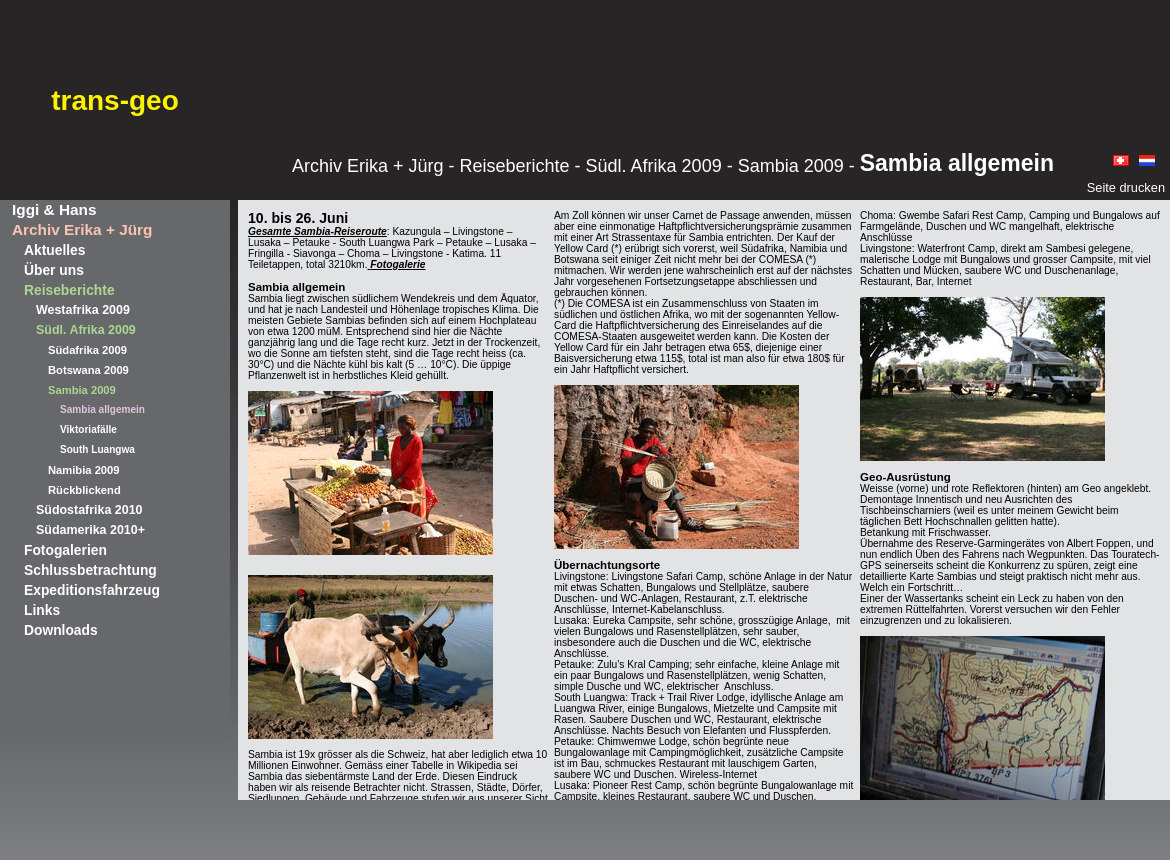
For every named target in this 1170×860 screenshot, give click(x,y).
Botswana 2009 (88, 370)
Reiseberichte (69, 290)
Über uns (54, 270)
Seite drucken (1126, 187)
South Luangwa (97, 449)
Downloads (61, 630)
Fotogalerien (65, 550)
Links (42, 610)
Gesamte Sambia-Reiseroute (317, 231)
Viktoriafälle (88, 429)
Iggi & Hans (54, 209)
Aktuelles (54, 250)
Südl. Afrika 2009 (86, 330)
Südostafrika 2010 (89, 510)
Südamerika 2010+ (90, 530)
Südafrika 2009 (87, 350)
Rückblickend (84, 490)
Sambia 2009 (82, 390)
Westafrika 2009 (83, 310)
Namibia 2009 (84, 470)
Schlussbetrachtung (90, 570)
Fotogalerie (397, 264)
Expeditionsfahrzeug (92, 590)
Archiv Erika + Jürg (82, 229)
